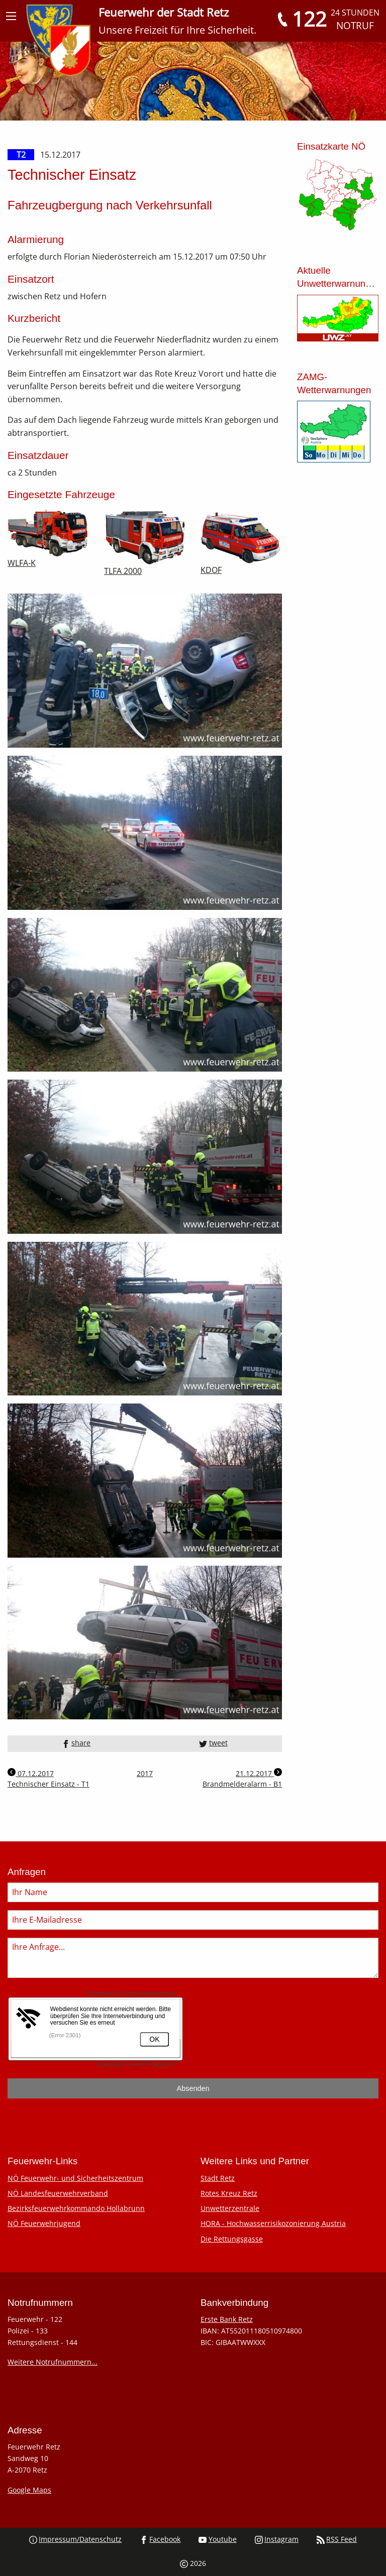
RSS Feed (337, 2539)
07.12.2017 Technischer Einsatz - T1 (48, 1778)
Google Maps (29, 2490)
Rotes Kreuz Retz (229, 2193)
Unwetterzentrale (230, 2208)
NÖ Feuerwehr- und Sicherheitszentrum (75, 2178)
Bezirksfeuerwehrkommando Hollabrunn (76, 2208)
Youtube (217, 2539)
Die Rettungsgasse (232, 2239)
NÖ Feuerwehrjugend (44, 2223)
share (76, 1742)
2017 (145, 1773)
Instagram (277, 2539)
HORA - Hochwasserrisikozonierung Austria (273, 2223)
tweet (213, 1742)
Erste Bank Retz (227, 2319)
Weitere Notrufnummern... (53, 2362)
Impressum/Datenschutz (75, 2539)
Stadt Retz (218, 2178)
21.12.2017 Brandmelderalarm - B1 (242, 1778)
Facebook (160, 2539)
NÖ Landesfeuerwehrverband (58, 2193)
